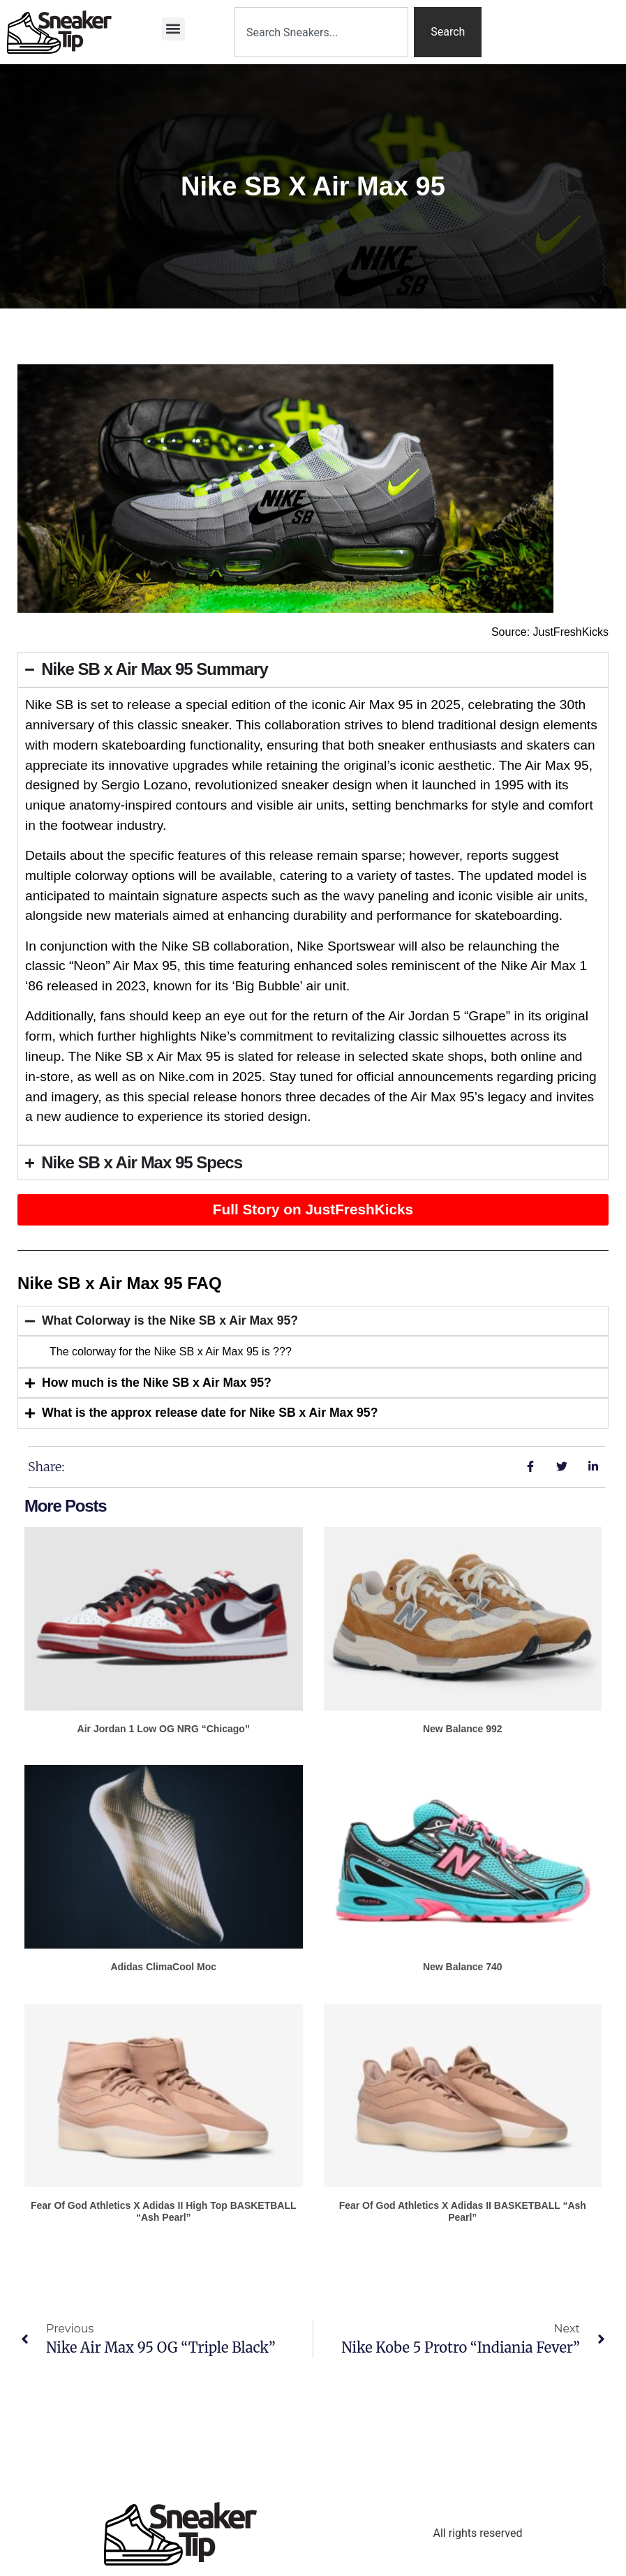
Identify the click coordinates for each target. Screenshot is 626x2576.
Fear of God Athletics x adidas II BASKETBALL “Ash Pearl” (462, 2211)
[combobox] (321, 32)
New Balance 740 (462, 1966)
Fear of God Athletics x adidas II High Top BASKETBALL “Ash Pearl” (164, 2211)
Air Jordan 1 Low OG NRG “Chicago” (163, 1728)
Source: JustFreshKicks (550, 632)
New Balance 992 (462, 1728)
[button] (173, 28)
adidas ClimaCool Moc (163, 1966)
